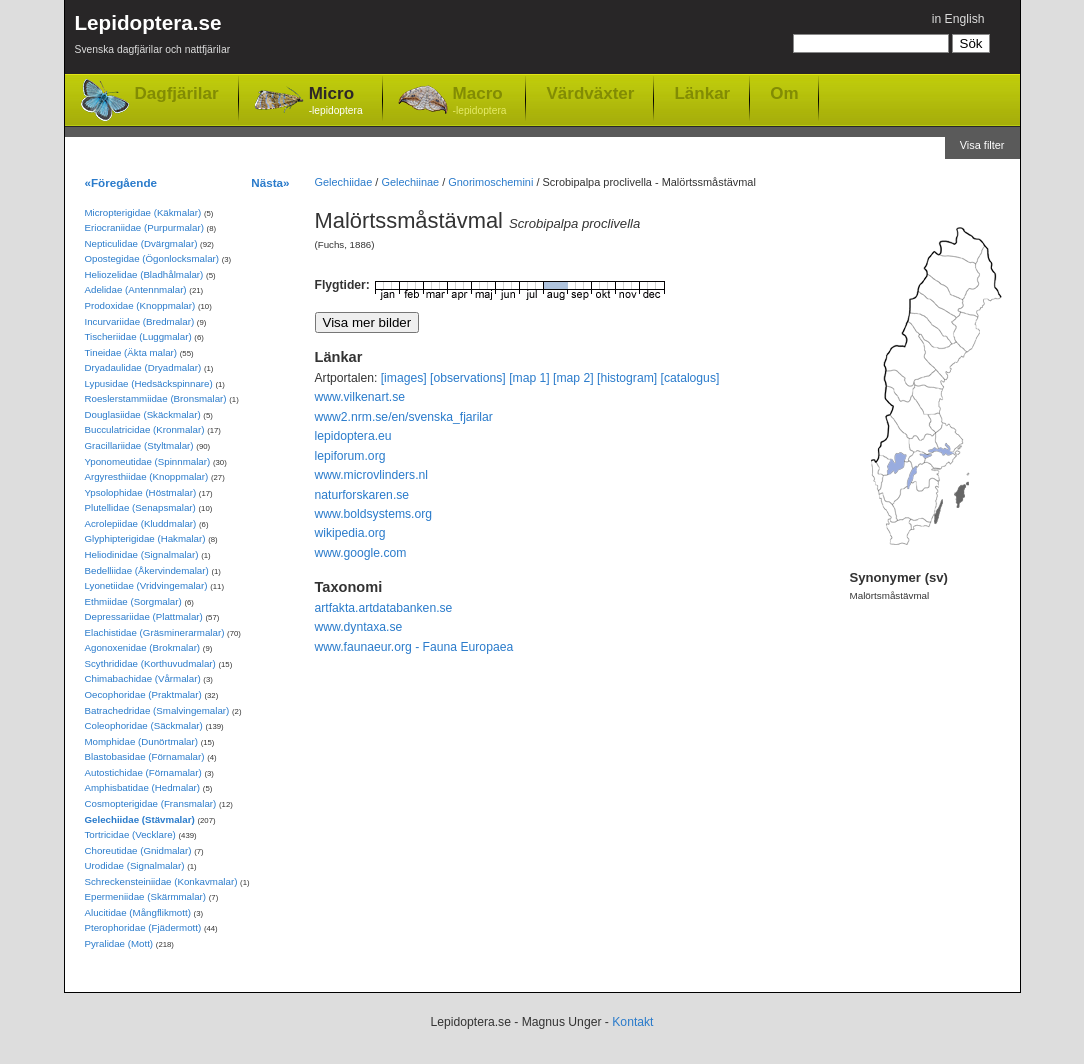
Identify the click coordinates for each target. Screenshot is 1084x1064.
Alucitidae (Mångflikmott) (138, 912)
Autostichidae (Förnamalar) (143, 772)
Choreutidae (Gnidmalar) (138, 850)
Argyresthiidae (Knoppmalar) (147, 476)
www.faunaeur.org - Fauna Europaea (414, 647)
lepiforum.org (350, 456)
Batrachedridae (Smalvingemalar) (157, 710)
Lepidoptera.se (153, 37)
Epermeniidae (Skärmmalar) (146, 896)
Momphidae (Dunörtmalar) (141, 741)
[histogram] (627, 378)
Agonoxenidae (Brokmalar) (143, 647)
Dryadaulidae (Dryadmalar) (143, 367)
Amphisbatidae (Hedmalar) (143, 787)
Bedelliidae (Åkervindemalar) (147, 570)
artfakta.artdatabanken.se (384, 608)
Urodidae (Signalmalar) (135, 865)
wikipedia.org (350, 533)
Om (784, 93)
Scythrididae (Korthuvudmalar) (150, 663)
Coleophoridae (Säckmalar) (144, 725)
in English (958, 19)
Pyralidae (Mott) (119, 943)
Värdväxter (590, 93)
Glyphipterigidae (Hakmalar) (145, 538)
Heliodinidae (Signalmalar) (142, 554)
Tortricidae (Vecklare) (130, 834)
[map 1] (529, 378)
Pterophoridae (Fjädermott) (143, 927)
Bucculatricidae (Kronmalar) (145, 429)
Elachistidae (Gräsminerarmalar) (155, 632)
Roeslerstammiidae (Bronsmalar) (156, 398)
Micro (336, 101)
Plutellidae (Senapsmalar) (140, 507)
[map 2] (573, 378)
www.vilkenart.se (360, 397)
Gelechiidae (344, 182)
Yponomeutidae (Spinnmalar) (148, 461)
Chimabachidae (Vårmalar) (143, 678)
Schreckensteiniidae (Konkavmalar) (161, 881)
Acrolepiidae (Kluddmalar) (141, 523)
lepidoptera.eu (353, 436)
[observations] (468, 378)
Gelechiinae (410, 182)
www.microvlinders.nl (371, 475)
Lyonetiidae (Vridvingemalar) (146, 585)
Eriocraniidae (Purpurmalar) (144, 227)
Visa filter (982, 145)
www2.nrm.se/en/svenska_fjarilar (404, 417)
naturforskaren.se (362, 495)
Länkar (702, 93)
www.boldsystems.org (374, 514)
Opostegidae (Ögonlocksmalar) (152, 258)
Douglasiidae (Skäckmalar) (143, 414)
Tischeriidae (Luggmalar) (138, 336)
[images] (404, 378)
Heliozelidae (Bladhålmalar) (144, 274)
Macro (480, 101)
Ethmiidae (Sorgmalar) (133, 601)
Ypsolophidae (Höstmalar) (141, 492)
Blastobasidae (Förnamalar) (145, 756)
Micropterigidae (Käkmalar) (143, 212)
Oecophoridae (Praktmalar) (143, 694)
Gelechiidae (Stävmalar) (140, 819)
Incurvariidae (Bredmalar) (140, 321)
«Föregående (121, 182)
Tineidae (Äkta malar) (131, 352)
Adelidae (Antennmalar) (136, 289)
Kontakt (632, 1022)
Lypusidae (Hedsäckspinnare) (149, 383)
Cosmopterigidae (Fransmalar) (151, 803)
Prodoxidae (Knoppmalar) (140, 305)
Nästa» (270, 182)
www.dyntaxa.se (359, 627)
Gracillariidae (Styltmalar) (139, 445)
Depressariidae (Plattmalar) (144, 616)
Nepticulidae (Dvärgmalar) (141, 243)
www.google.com (361, 553)
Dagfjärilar (177, 93)
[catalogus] (690, 378)
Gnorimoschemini (490, 182)
